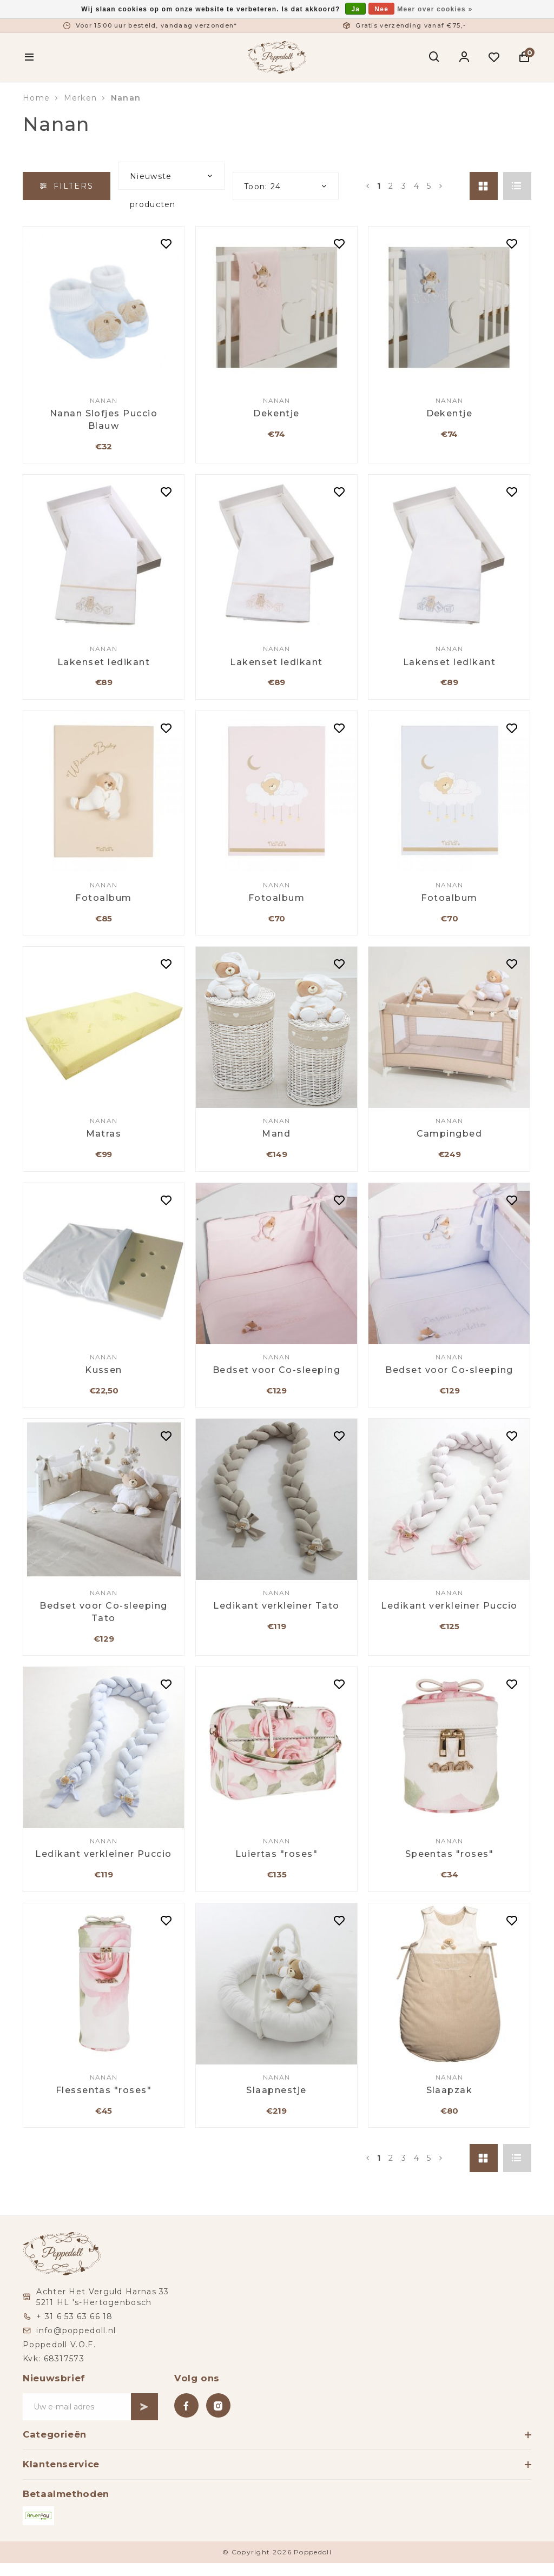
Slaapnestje (276, 2090)
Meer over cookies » (434, 9)
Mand (276, 1133)
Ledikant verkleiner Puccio (449, 1606)
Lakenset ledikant (103, 662)
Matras (104, 1133)
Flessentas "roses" (104, 2090)
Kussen (103, 1370)
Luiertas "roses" (276, 1854)
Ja (355, 9)
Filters (66, 186)
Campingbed (450, 1133)
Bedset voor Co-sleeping (276, 1370)
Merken (80, 98)
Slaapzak (449, 2090)
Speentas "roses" (449, 1854)
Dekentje (276, 413)
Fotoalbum (103, 898)
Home (36, 98)
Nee (381, 9)
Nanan (126, 98)
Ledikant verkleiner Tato (276, 1606)
